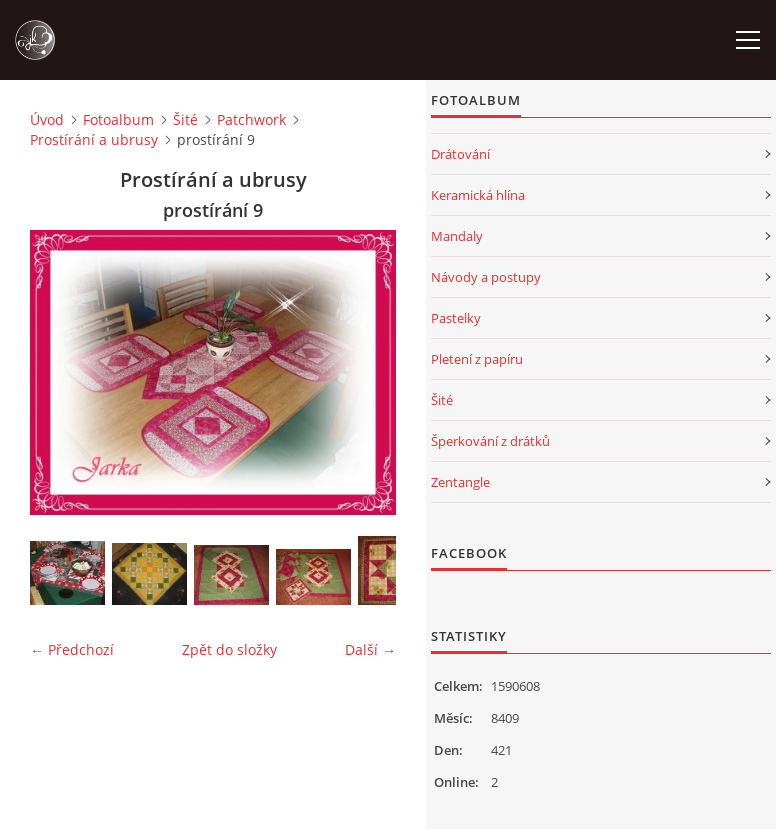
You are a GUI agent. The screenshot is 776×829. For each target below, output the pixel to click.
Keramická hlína (478, 195)
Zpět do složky (229, 649)
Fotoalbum (118, 119)
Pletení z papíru (477, 359)
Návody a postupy (486, 277)
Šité (185, 119)
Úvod (47, 119)
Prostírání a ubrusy (94, 139)
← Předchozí (72, 649)
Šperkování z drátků (490, 441)
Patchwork (251, 119)
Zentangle (460, 482)
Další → (370, 649)
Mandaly (457, 236)
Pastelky (456, 318)
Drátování (460, 154)
